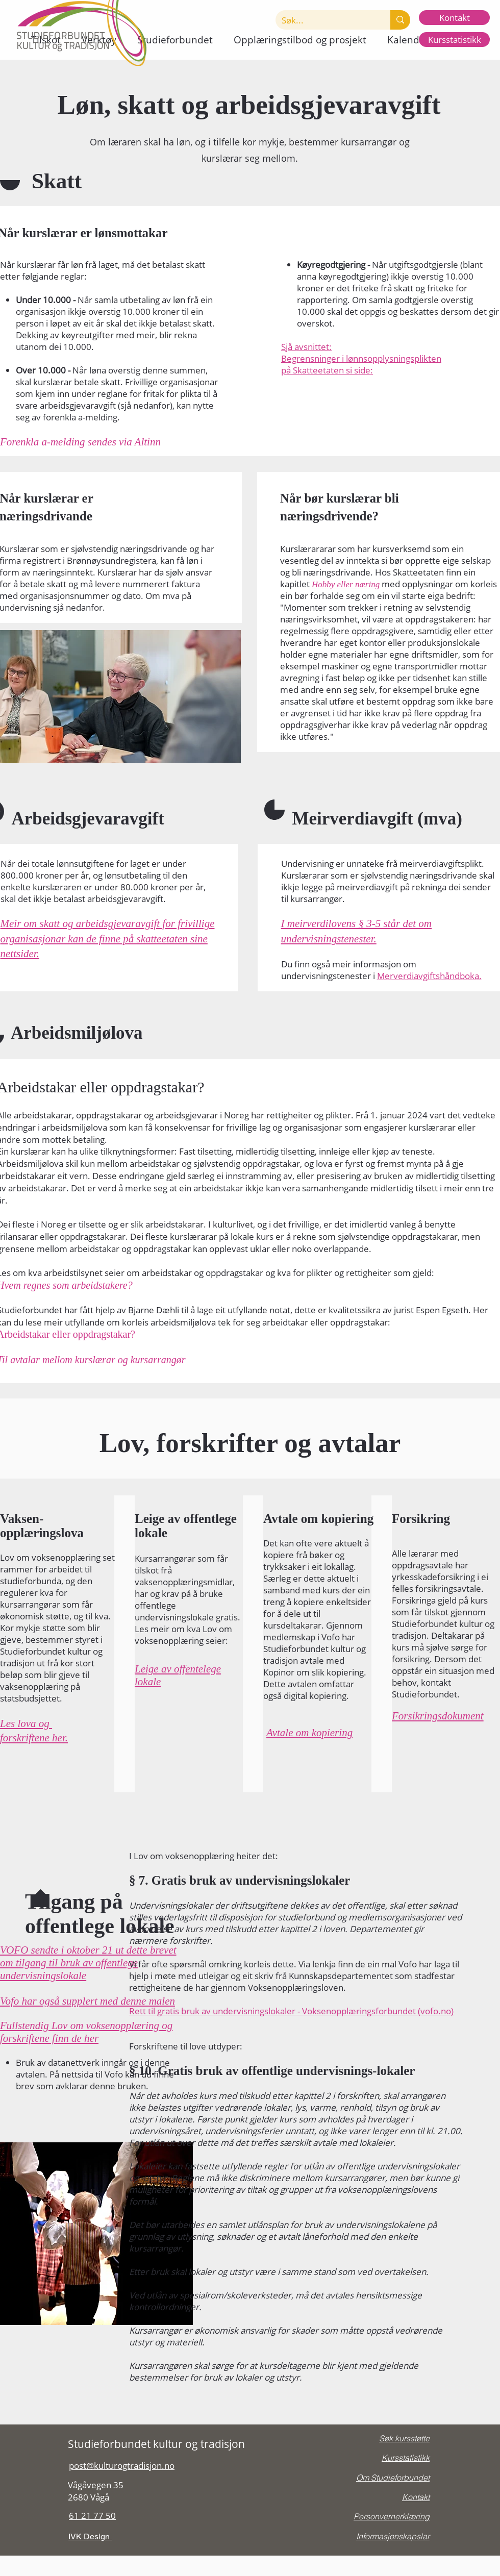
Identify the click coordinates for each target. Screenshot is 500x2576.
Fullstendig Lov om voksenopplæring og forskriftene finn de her (86, 2031)
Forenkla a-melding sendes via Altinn (80, 442)
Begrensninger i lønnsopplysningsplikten (361, 358)
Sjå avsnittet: (306, 347)
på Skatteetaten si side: (327, 370)
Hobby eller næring (346, 584)
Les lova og (26, 1723)
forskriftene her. (34, 1738)
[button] (175, 40)
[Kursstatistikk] (454, 39)
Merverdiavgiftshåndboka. (429, 976)
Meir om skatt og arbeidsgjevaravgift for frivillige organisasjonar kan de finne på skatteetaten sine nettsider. (108, 938)
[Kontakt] (454, 17)
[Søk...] (325, 20)
